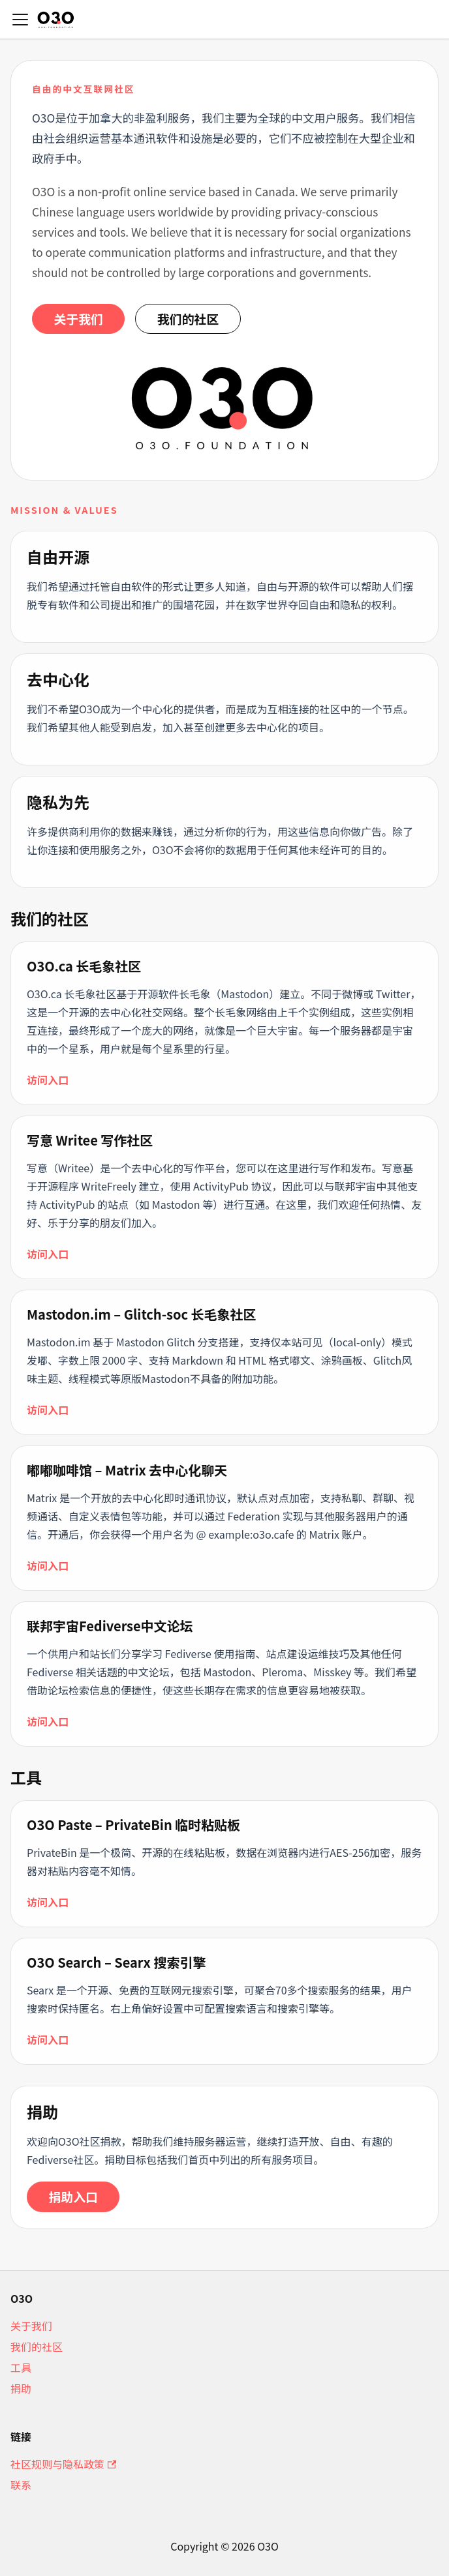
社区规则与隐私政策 (63, 2464)
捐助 (20, 2388)
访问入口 (48, 1080)
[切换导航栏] (20, 19)
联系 (20, 2485)
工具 (20, 2367)
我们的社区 (188, 318)
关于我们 (78, 318)
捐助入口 (73, 2196)
